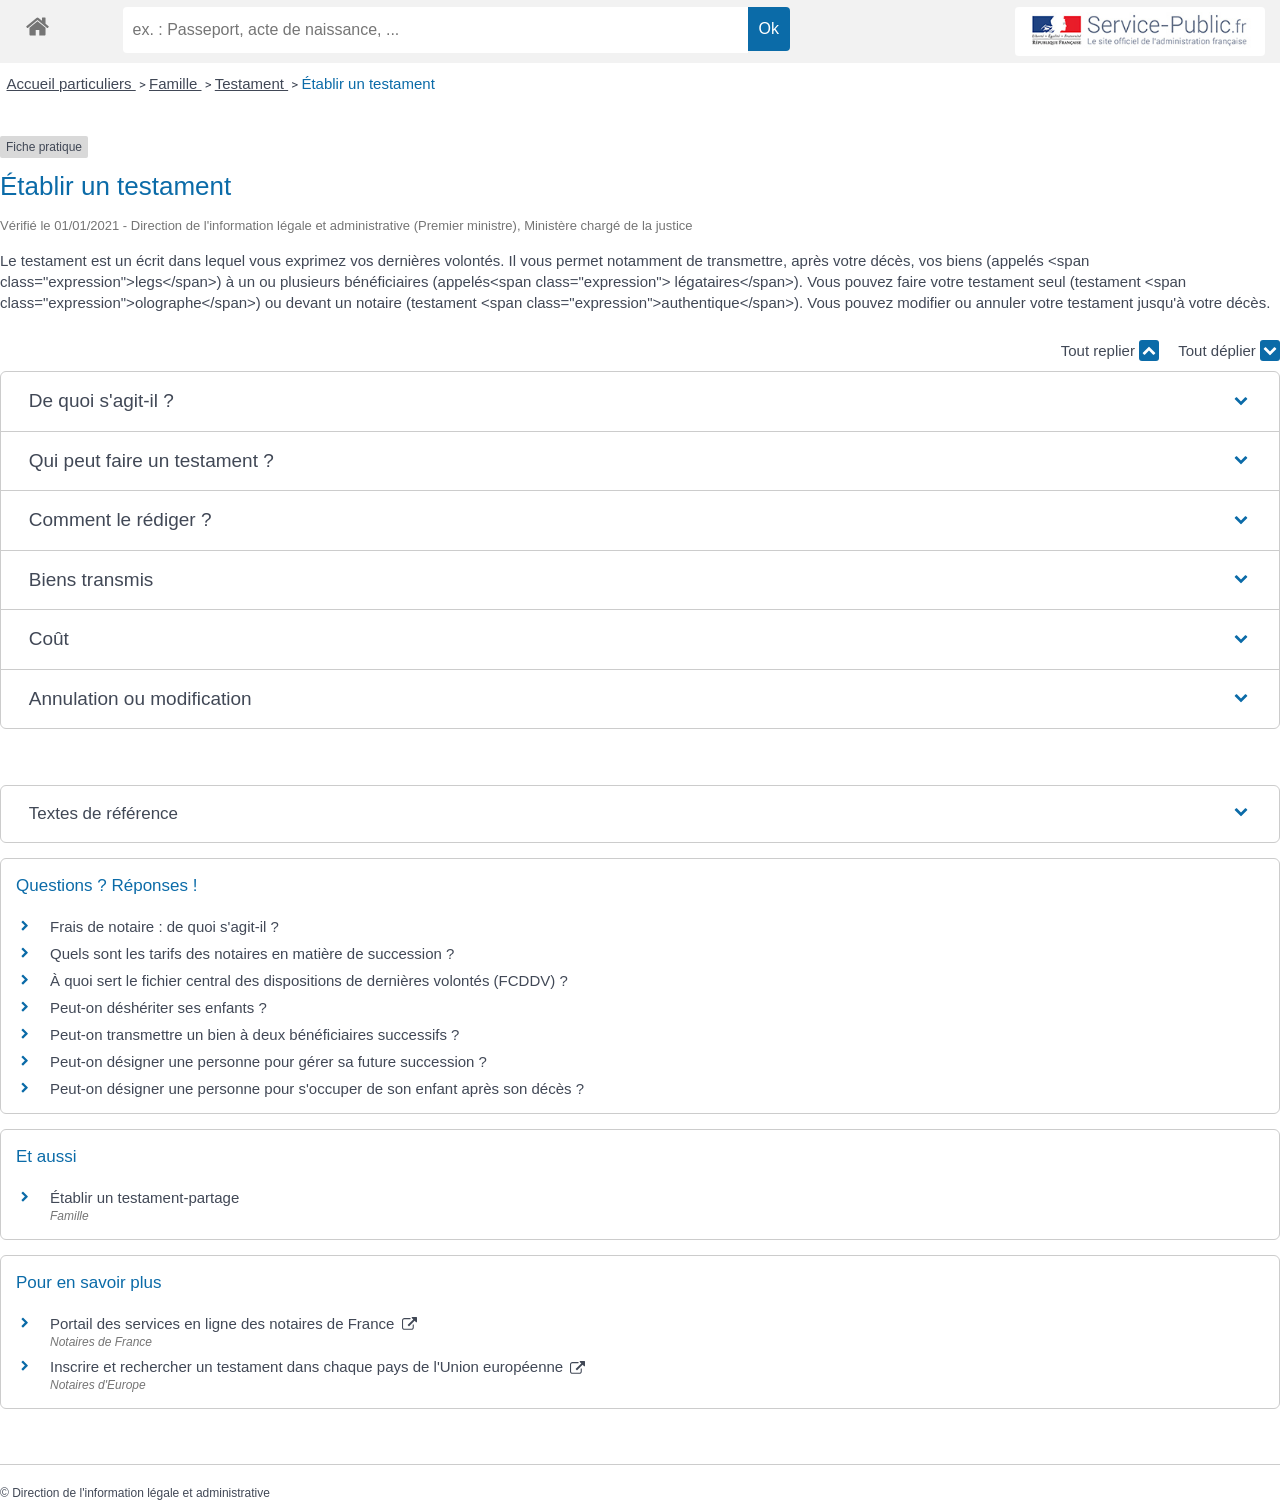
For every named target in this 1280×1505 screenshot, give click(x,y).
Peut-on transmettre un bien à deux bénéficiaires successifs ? (254, 1034)
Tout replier (1110, 350)
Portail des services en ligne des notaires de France (233, 1323)
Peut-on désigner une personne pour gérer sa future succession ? (268, 1061)
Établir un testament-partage (144, 1197)
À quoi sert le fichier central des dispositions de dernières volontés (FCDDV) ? (309, 980)
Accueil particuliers (71, 83)
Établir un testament (367, 83)
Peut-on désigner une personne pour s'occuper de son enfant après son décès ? (317, 1088)
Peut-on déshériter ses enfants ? (158, 1007)
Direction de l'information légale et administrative (141, 1493)
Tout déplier (1229, 350)
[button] (640, 401)
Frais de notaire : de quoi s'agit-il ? (164, 926)
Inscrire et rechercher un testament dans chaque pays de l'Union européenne (317, 1366)
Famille (175, 83)
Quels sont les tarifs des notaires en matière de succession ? (252, 953)
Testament (251, 83)
